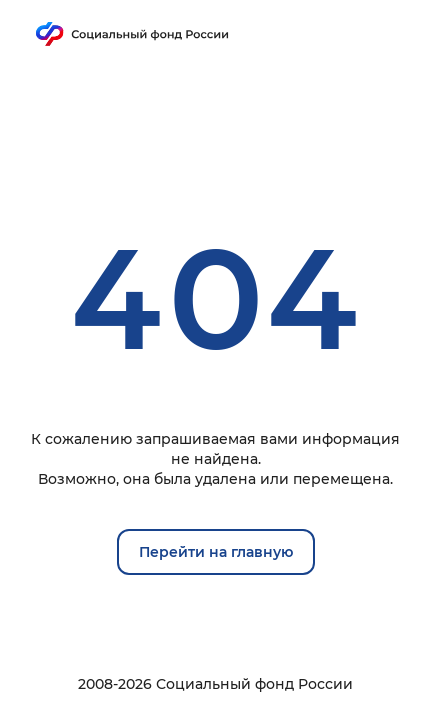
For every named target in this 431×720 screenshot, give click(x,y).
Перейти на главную (216, 552)
